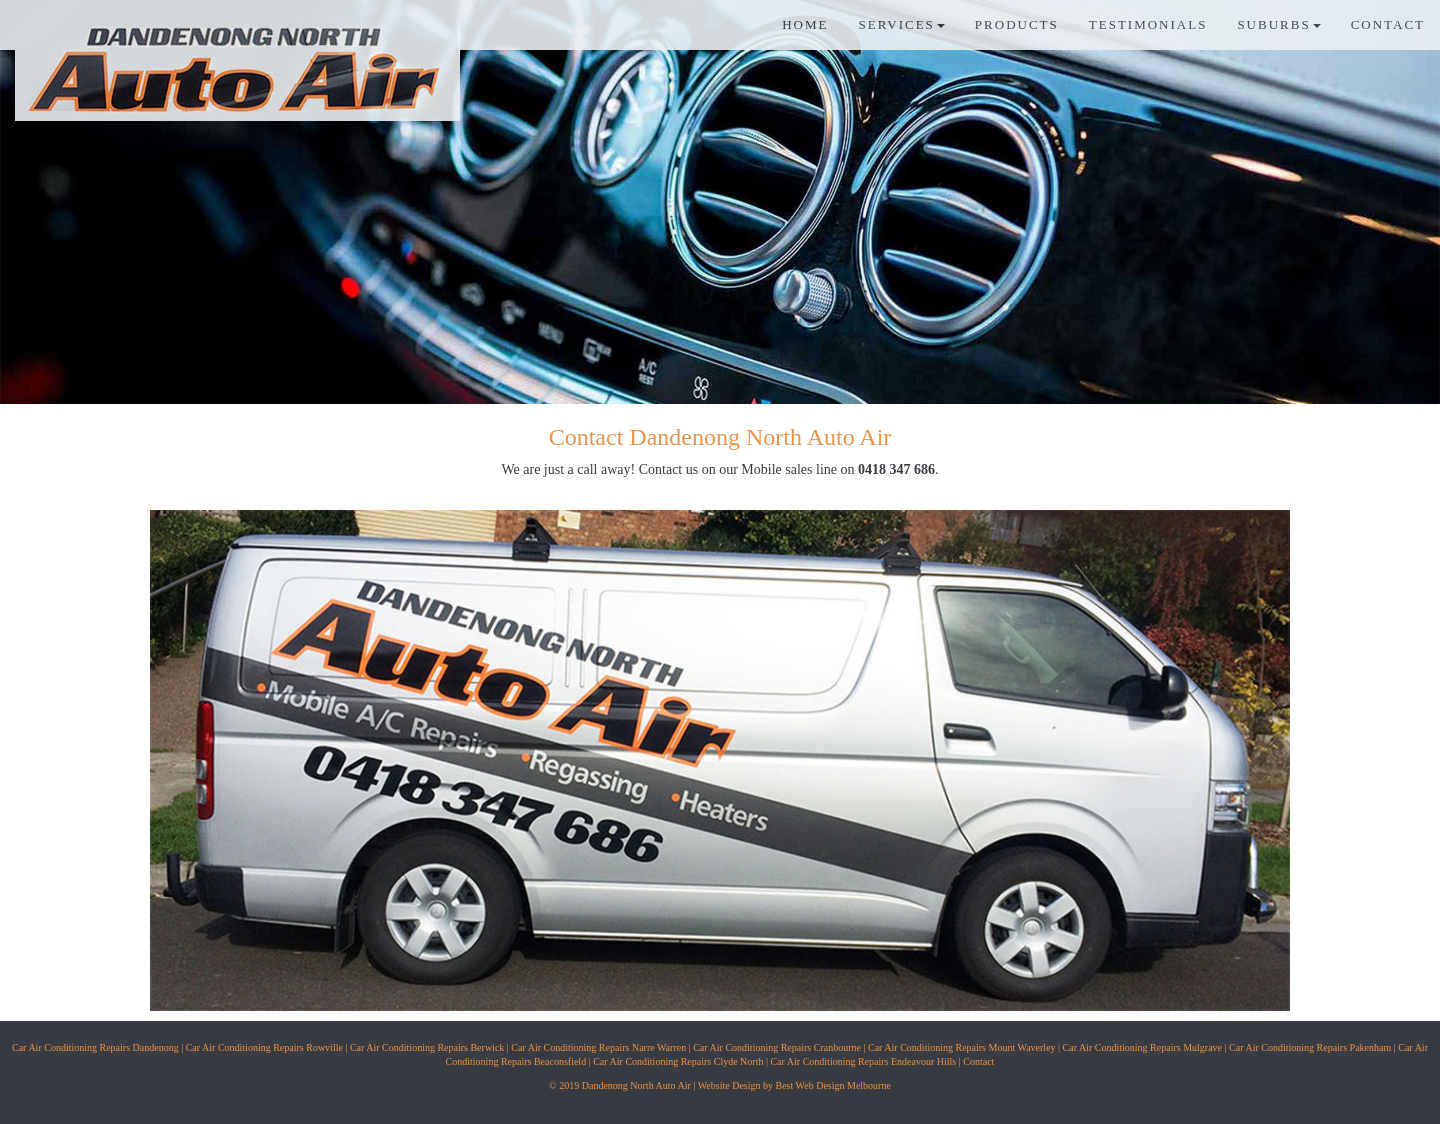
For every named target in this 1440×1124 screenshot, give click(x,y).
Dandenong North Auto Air (636, 1085)
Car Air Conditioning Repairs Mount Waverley (962, 1047)
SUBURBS (1278, 24)
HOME (805, 24)
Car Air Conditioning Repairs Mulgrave (1142, 1047)
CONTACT (1388, 24)
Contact (978, 1061)
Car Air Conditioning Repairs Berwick (427, 1047)
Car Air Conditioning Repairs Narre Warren (598, 1047)
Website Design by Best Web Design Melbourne (794, 1085)
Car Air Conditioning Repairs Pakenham (1310, 1047)
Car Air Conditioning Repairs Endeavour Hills (863, 1061)
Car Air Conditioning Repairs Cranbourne (777, 1047)
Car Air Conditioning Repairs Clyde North (678, 1061)
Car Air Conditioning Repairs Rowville (264, 1047)
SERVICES (901, 24)
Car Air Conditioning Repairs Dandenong (95, 1047)
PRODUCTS (1017, 24)
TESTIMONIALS (1148, 24)
